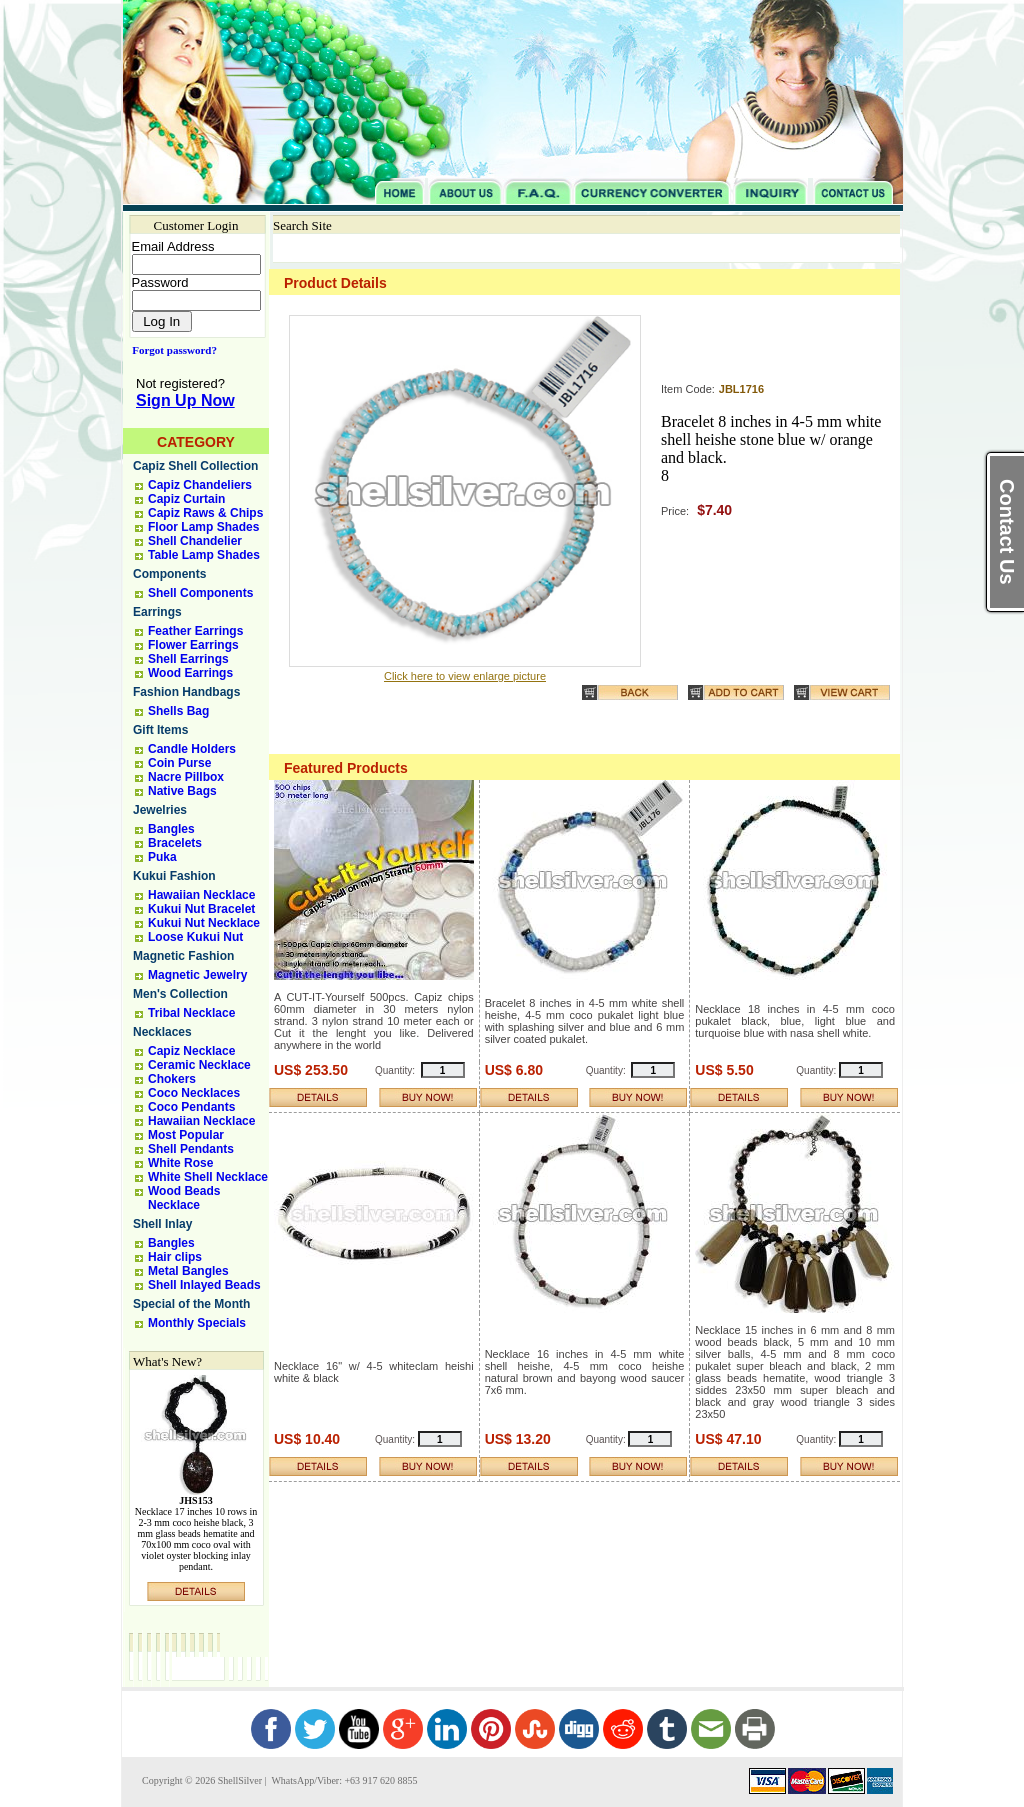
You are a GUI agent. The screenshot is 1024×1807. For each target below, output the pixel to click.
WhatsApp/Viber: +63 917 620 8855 (343, 1780)
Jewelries (160, 810)
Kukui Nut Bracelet (201, 909)
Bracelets (175, 843)
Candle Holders (192, 749)
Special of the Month (191, 1304)
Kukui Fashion (174, 876)
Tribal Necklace (191, 1013)
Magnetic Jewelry (197, 975)
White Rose (180, 1163)
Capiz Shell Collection (195, 466)
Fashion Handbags (186, 692)
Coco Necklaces (194, 1093)
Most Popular (186, 1135)
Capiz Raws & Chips (205, 513)
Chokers (172, 1079)
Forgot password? (170, 350)
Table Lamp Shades (204, 555)
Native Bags (182, 791)
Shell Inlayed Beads (204, 1285)
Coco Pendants (191, 1107)
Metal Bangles (188, 1271)
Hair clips (175, 1257)
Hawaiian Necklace (201, 895)
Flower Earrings (193, 645)
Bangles (171, 829)
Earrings (157, 612)
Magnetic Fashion (183, 956)
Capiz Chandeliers (200, 485)
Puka (162, 857)
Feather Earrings (195, 631)
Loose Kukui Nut (195, 937)
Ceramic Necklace (199, 1065)
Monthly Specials (197, 1323)
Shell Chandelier (195, 541)
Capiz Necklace (191, 1051)
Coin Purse (179, 763)
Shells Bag (178, 711)
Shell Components (200, 593)
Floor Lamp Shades (203, 527)
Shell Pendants (191, 1149)
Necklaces (162, 1032)
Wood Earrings (190, 673)
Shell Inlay (162, 1224)
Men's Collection (180, 994)
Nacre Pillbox (186, 777)
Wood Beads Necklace (184, 1198)
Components (169, 574)
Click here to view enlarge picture (465, 676)
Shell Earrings (188, 659)
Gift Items (160, 730)
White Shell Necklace (208, 1177)
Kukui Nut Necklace (204, 923)
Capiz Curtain (186, 499)
